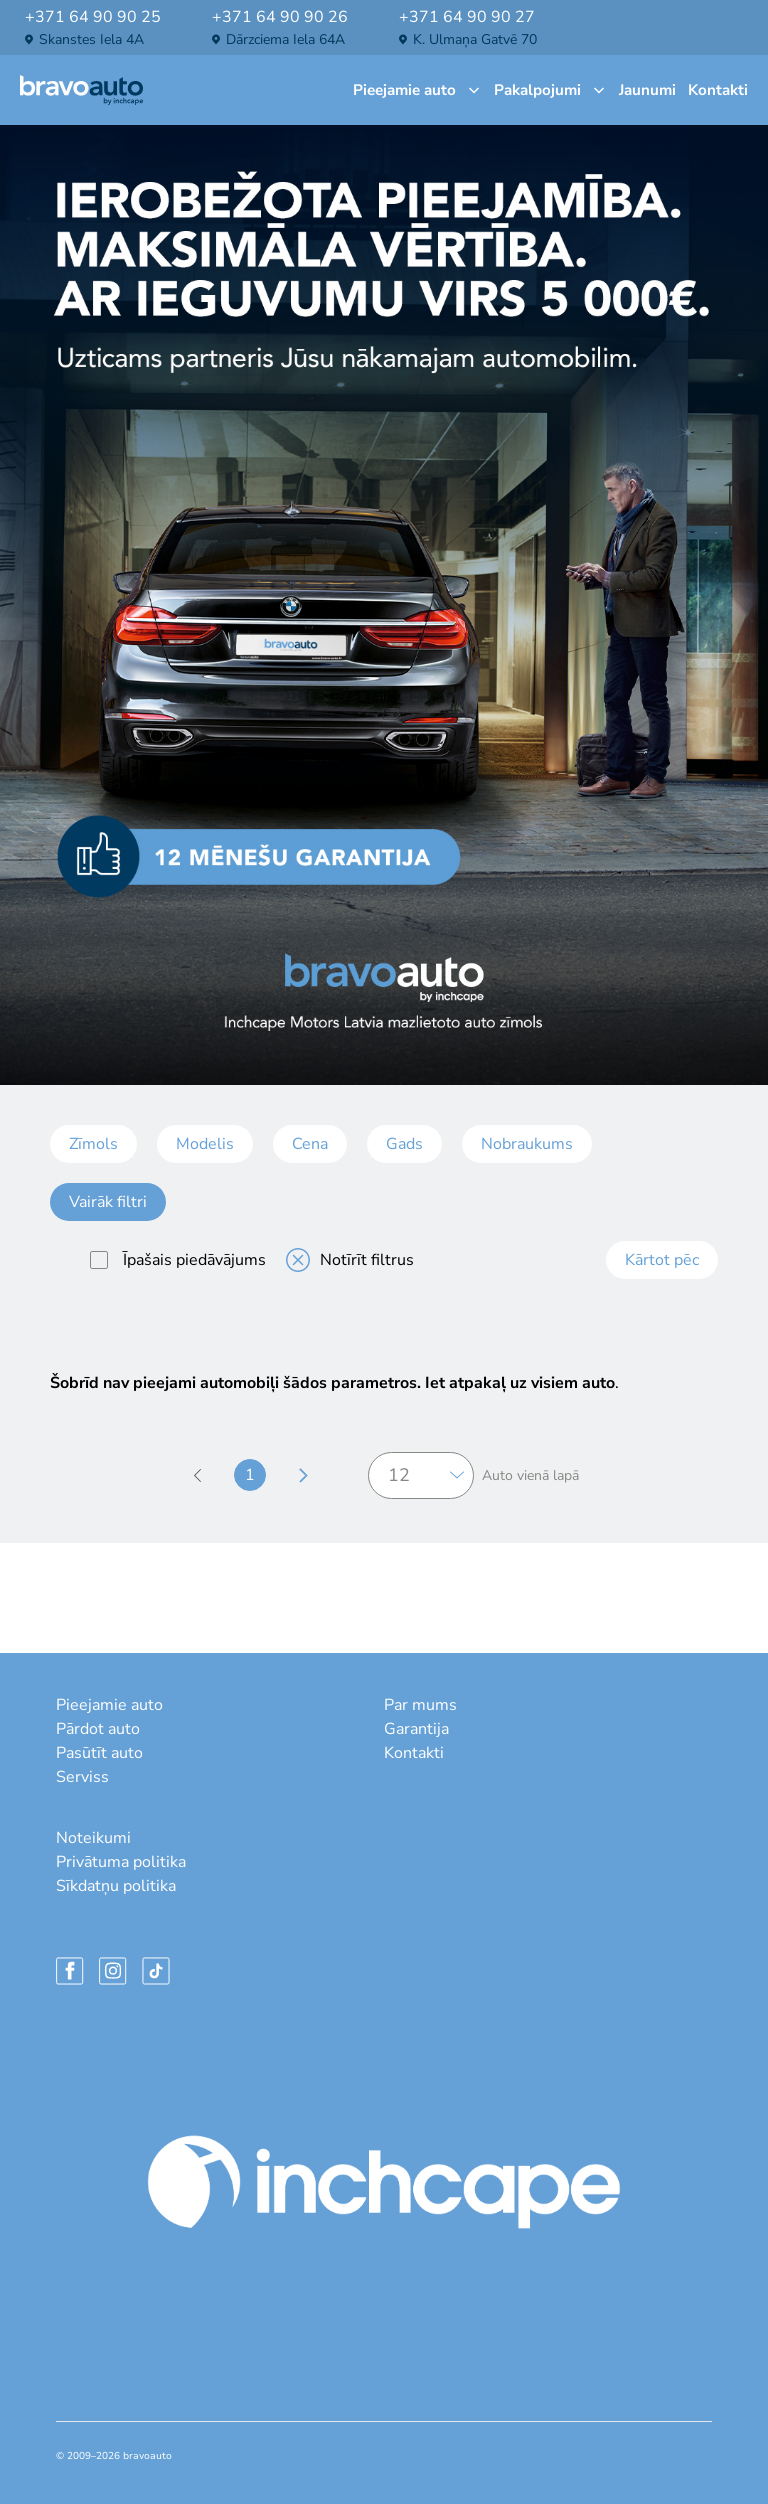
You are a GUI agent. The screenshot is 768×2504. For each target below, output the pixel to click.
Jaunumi (647, 90)
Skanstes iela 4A (91, 39)
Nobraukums (527, 1144)
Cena (310, 1144)
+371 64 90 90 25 (93, 17)
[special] (99, 1260)
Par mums (420, 1705)
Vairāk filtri (108, 1202)
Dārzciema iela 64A (285, 39)
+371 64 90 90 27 (467, 17)
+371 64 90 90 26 (280, 17)
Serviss (82, 1777)
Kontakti (718, 90)
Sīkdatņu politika (116, 1886)
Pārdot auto (98, 1729)
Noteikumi (93, 1838)
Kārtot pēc (662, 1260)
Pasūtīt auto (99, 1753)
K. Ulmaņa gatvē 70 (475, 39)
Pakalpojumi (550, 90)
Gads (404, 1144)
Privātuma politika (121, 1862)
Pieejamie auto (417, 90)
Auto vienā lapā (530, 1475)
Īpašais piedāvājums (178, 1260)
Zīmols (93, 1144)
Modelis (205, 1144)
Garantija (416, 1729)
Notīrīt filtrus (350, 1260)
